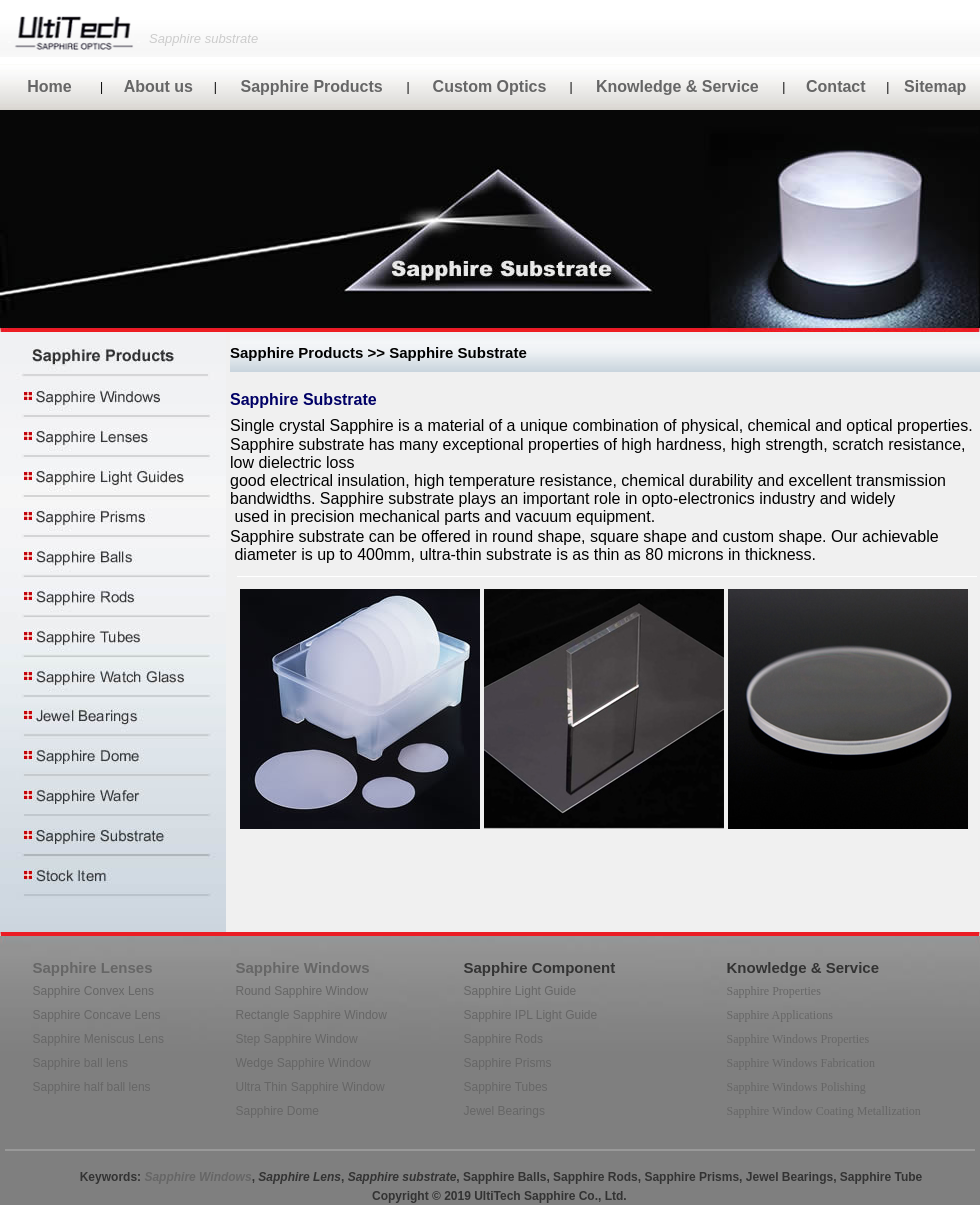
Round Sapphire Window (302, 991)
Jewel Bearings (504, 1111)
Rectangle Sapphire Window (311, 1015)
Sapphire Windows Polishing (796, 1087)
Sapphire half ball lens (92, 1087)
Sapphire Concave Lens (97, 1015)
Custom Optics (490, 86)
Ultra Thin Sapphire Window (310, 1087)
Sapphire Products (311, 86)
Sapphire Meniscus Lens (98, 1039)
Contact (836, 86)
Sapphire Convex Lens (93, 991)
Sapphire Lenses (93, 967)
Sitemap (935, 86)
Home (49, 86)
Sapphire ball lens (80, 1063)
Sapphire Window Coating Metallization (824, 1111)
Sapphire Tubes (506, 1087)
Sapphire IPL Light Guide (531, 1015)
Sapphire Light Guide (520, 991)
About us (158, 86)
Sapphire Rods (503, 1039)
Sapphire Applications (780, 1015)
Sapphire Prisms (508, 1063)
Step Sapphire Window (297, 1039)
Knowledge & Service (677, 86)
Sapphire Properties (774, 991)
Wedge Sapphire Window (303, 1063)
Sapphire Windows (303, 967)
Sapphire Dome (277, 1111)
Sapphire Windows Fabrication (801, 1063)
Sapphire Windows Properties (798, 1039)
